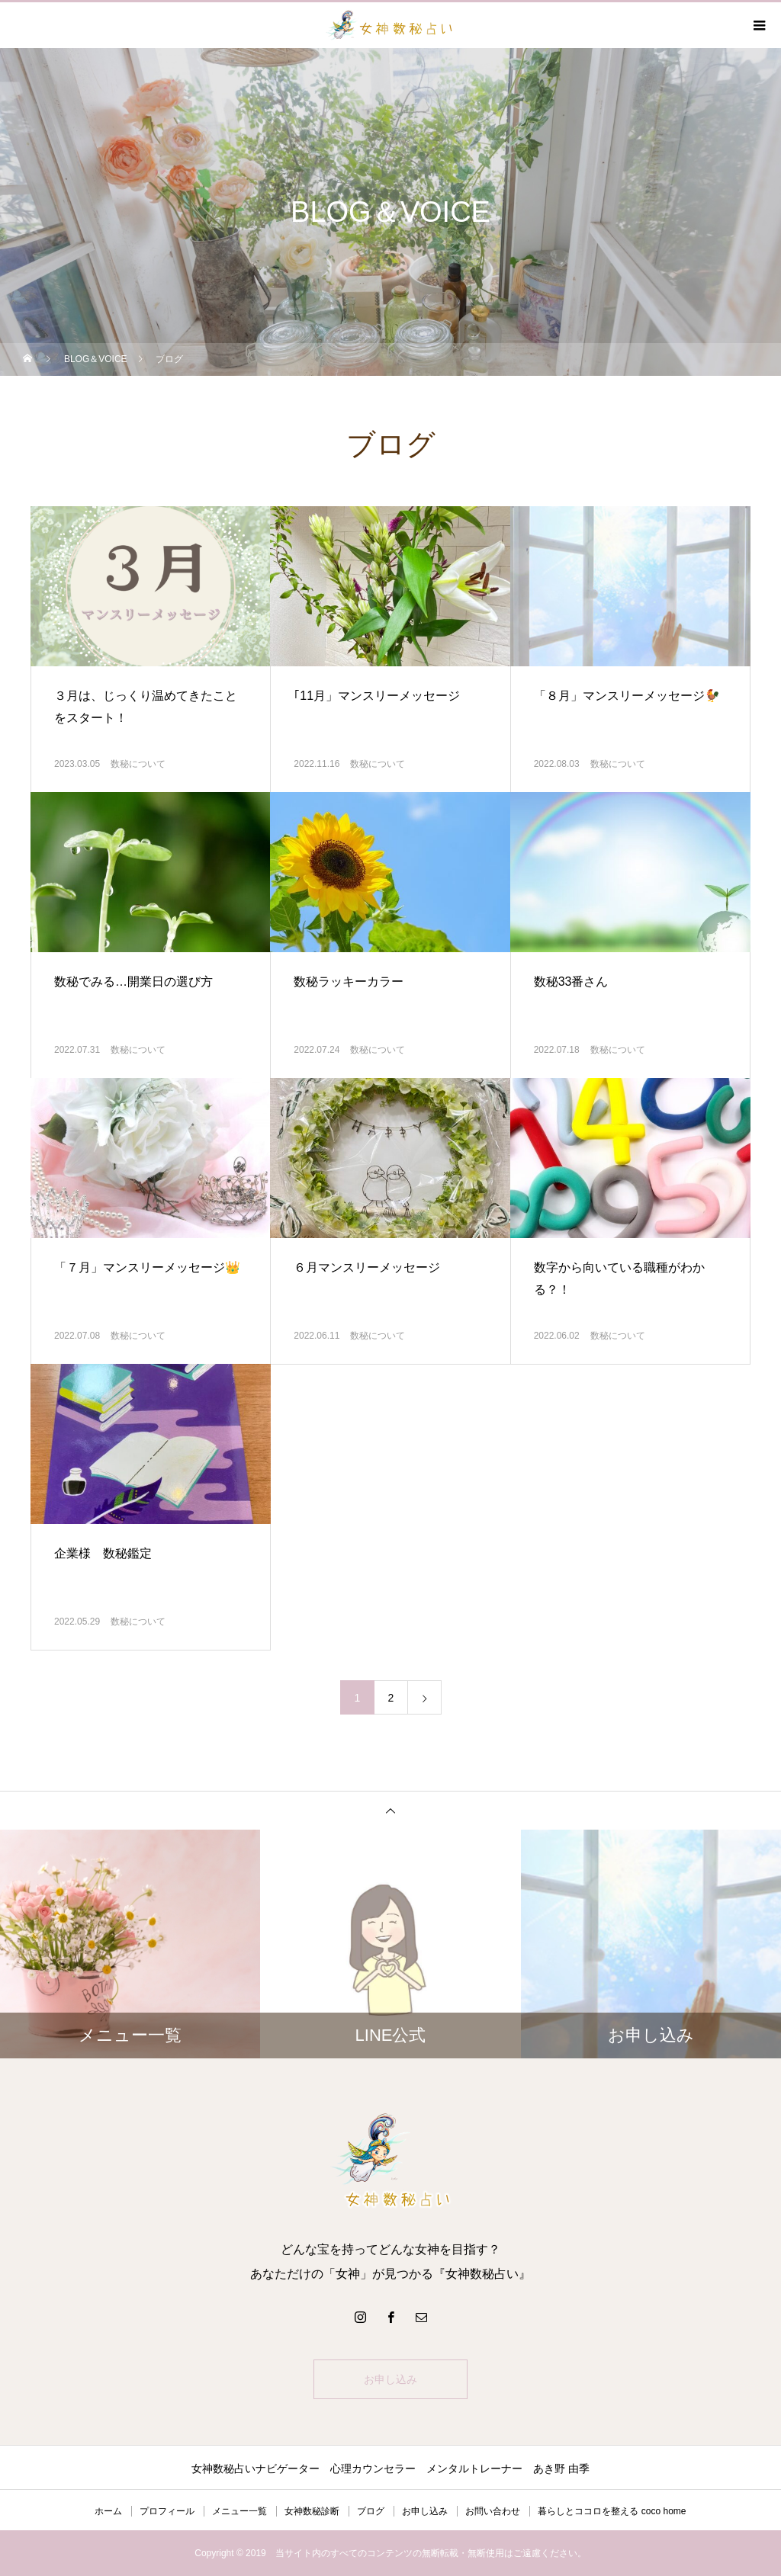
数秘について (138, 764)
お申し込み (390, 2379)
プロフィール (167, 2511)
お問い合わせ (492, 2511)
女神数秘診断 (311, 2511)
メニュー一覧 (239, 2511)
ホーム (108, 2511)
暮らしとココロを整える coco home (612, 2511)
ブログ (370, 2511)
